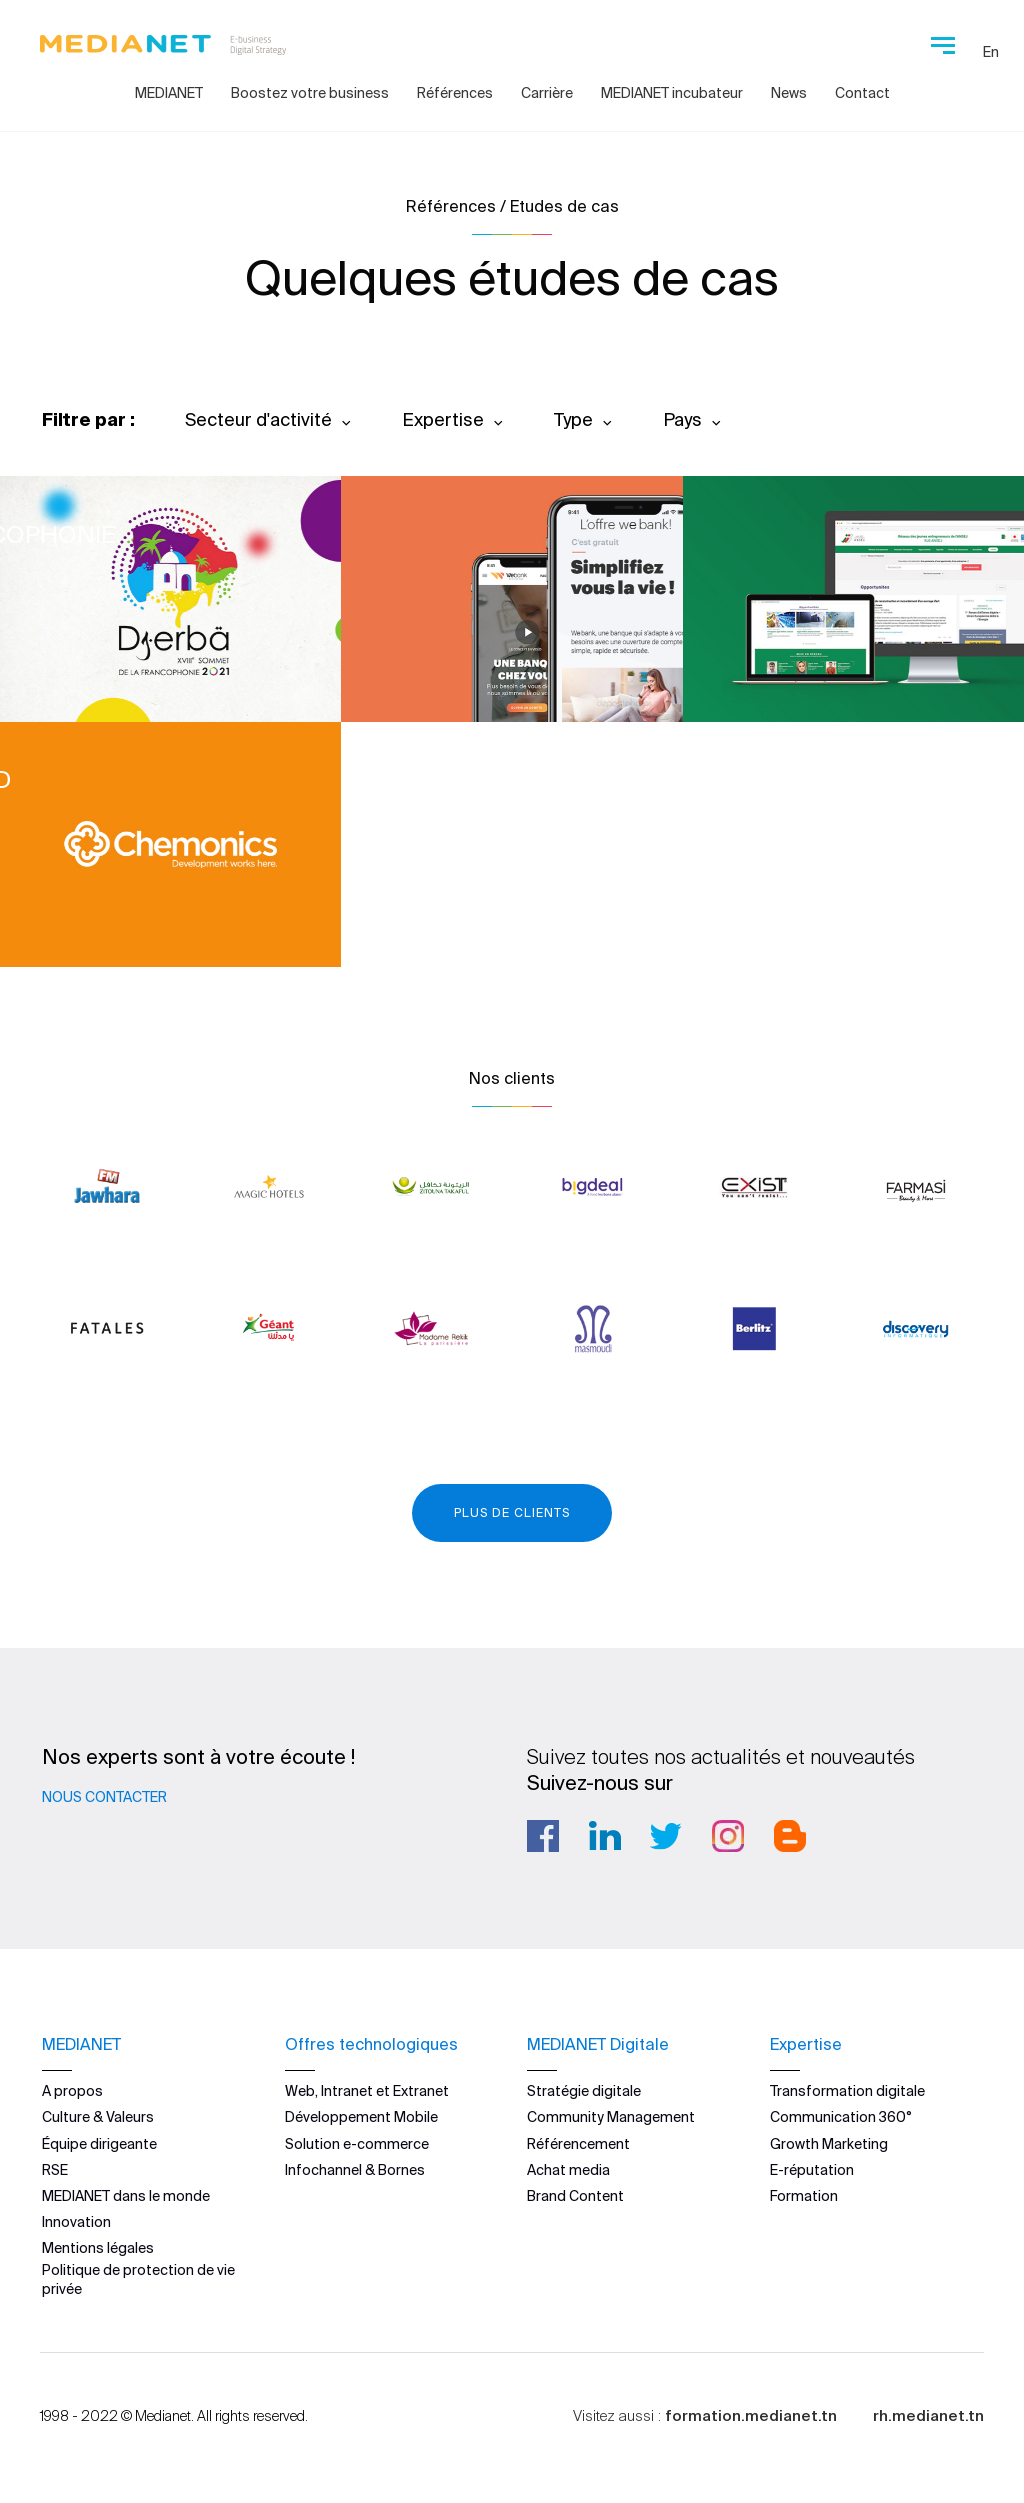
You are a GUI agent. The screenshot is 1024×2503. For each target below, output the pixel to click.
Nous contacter (104, 1797)
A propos (72, 2091)
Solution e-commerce (357, 2143)
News (789, 93)
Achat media (568, 2170)
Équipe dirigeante (99, 2143)
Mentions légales (98, 2248)
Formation (804, 2196)
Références (455, 93)
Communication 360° (841, 2117)
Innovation (76, 2222)
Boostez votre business (310, 93)
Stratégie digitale (584, 2091)
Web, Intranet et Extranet (367, 2091)
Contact (862, 93)
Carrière (547, 93)
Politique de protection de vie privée (138, 2279)
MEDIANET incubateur (672, 93)
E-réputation (812, 2170)
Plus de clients (512, 1512)
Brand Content (575, 2196)
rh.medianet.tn (928, 2415)
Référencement (578, 2143)
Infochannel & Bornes (355, 2170)
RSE (55, 2170)
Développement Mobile (361, 2117)
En (991, 52)
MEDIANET (169, 93)
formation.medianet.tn (751, 2415)
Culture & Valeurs (98, 2117)
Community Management (611, 2117)
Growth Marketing (829, 2143)
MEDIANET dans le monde (126, 2196)
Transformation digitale (847, 2091)
